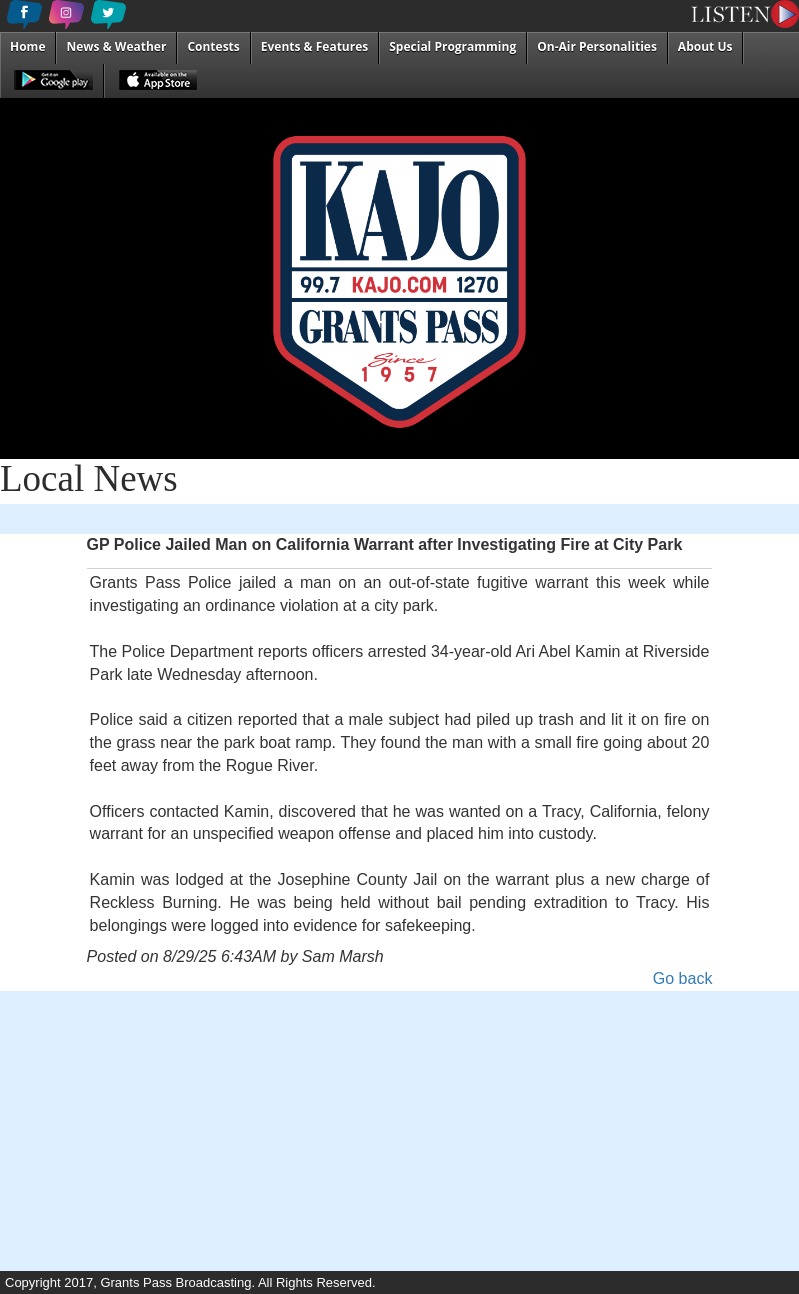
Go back (683, 978)
